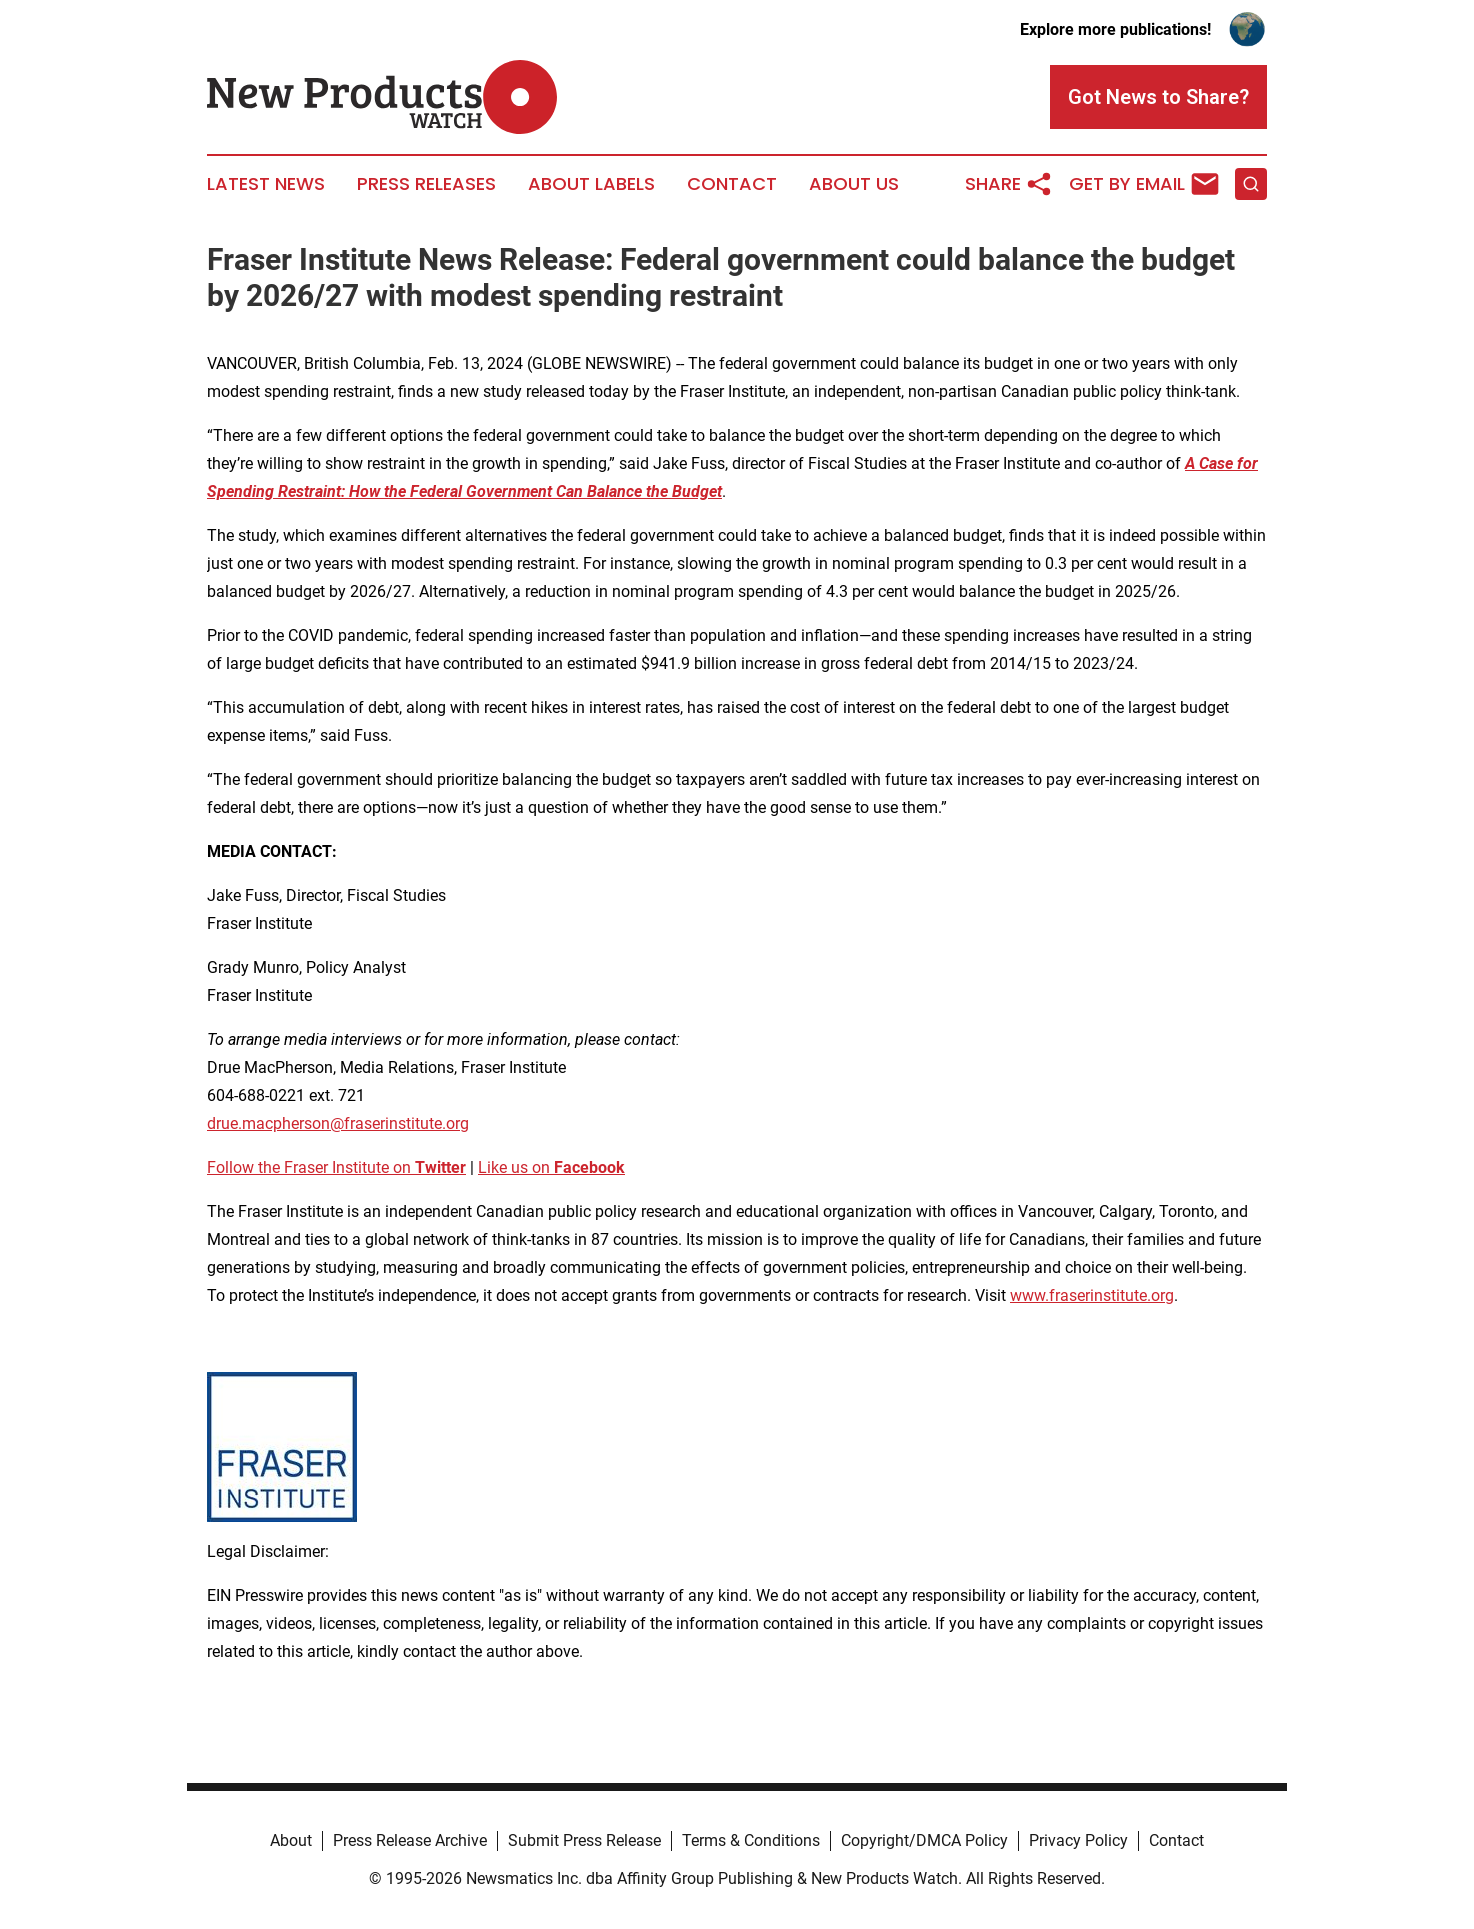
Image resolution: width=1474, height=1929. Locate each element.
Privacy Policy (1078, 1840)
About (291, 1840)
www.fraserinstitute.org (1092, 1295)
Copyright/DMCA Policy (924, 1840)
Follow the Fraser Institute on (336, 1167)
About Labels (591, 184)
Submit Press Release (584, 1840)
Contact (732, 184)
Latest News (266, 184)
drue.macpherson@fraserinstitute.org (338, 1123)
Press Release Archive (410, 1840)
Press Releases (426, 184)
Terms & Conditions (751, 1840)
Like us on (551, 1167)
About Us (854, 184)
